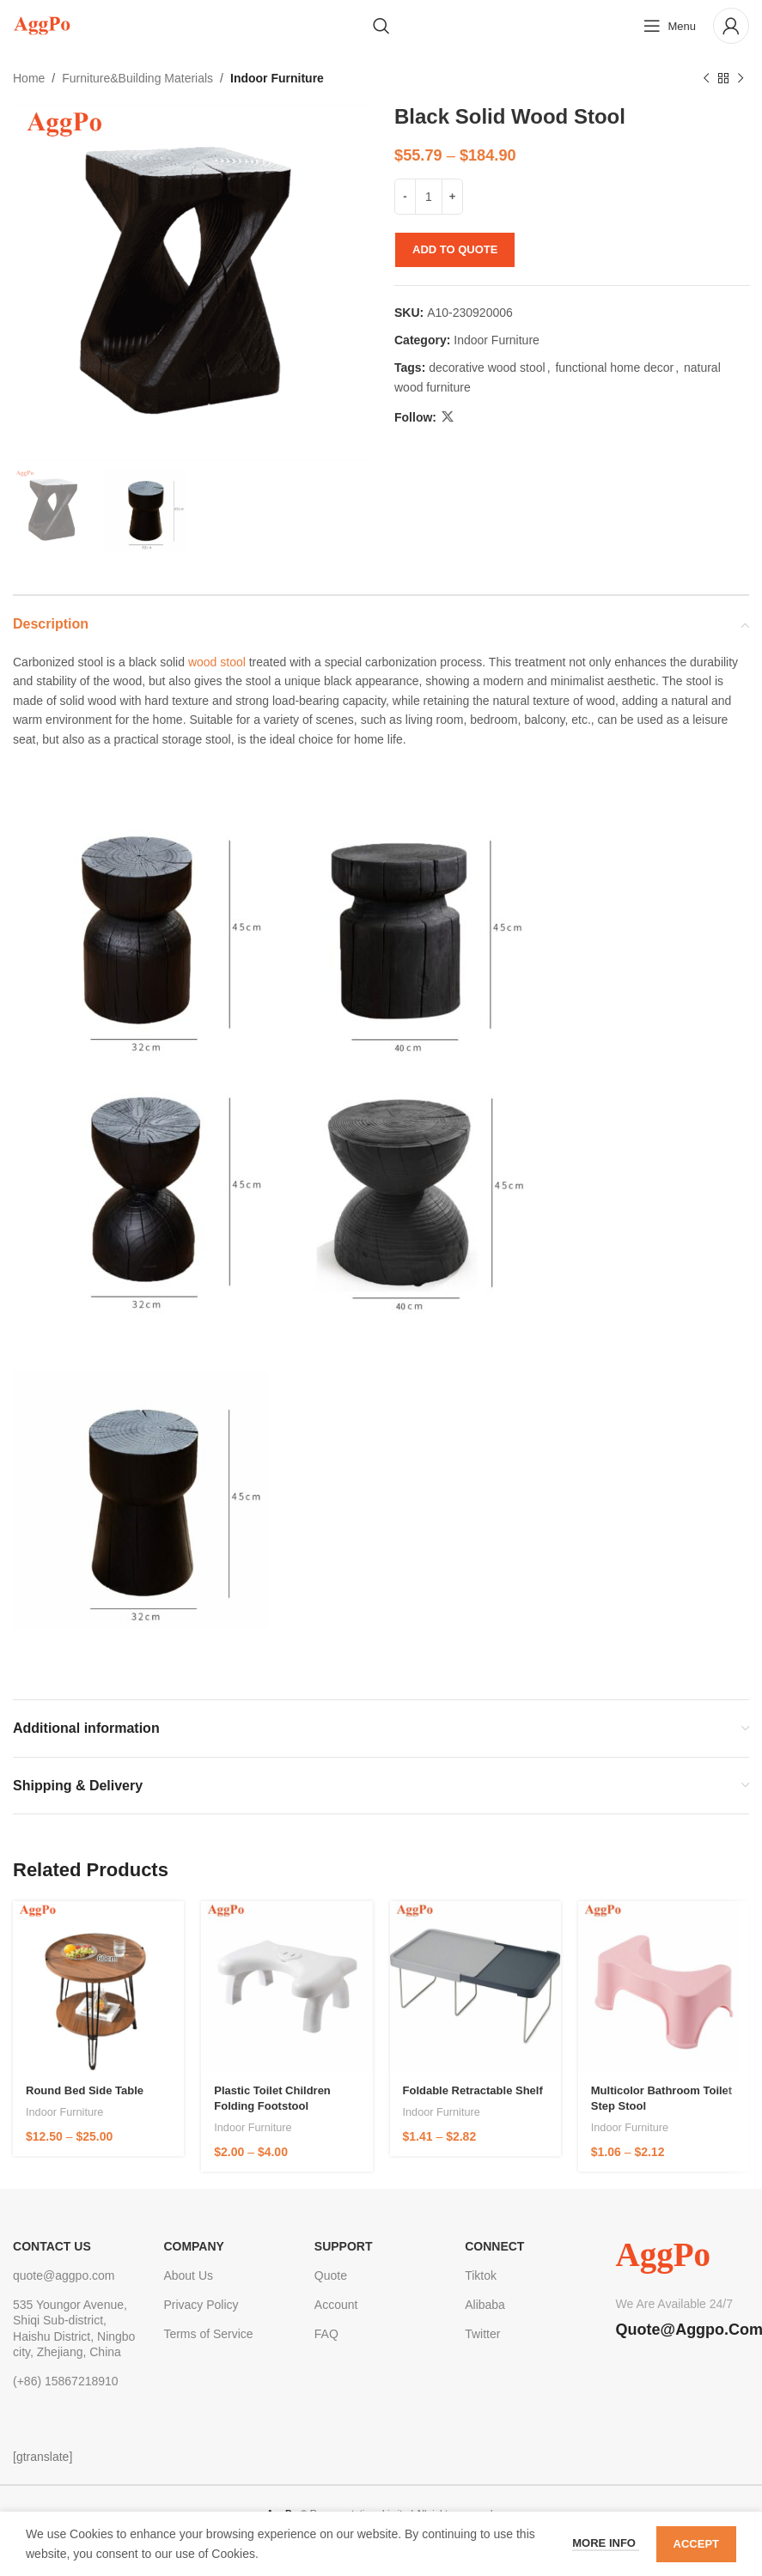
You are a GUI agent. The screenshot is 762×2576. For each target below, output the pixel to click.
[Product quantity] (429, 197)
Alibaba (485, 2305)
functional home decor (614, 368)
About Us (188, 2275)
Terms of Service (208, 2334)
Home (29, 78)
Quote (330, 2275)
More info (605, 2543)
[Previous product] (706, 78)
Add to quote (454, 249)
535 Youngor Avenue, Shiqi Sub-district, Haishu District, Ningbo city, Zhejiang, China (74, 2328)
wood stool (217, 662)
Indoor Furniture (277, 78)
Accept (696, 2543)
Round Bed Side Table (84, 2090)
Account (336, 2305)
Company (193, 2246)
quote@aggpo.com (64, 2275)
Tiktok (481, 2275)
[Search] (381, 26)
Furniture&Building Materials (137, 78)
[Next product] (740, 78)
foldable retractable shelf (473, 2090)
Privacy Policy (200, 2305)
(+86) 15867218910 (66, 2381)
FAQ (326, 2334)
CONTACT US (52, 2246)
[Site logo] (41, 25)
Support (343, 2246)
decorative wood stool (487, 368)
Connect (494, 2246)
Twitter (482, 2334)
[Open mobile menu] (669, 26)
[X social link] (447, 417)
